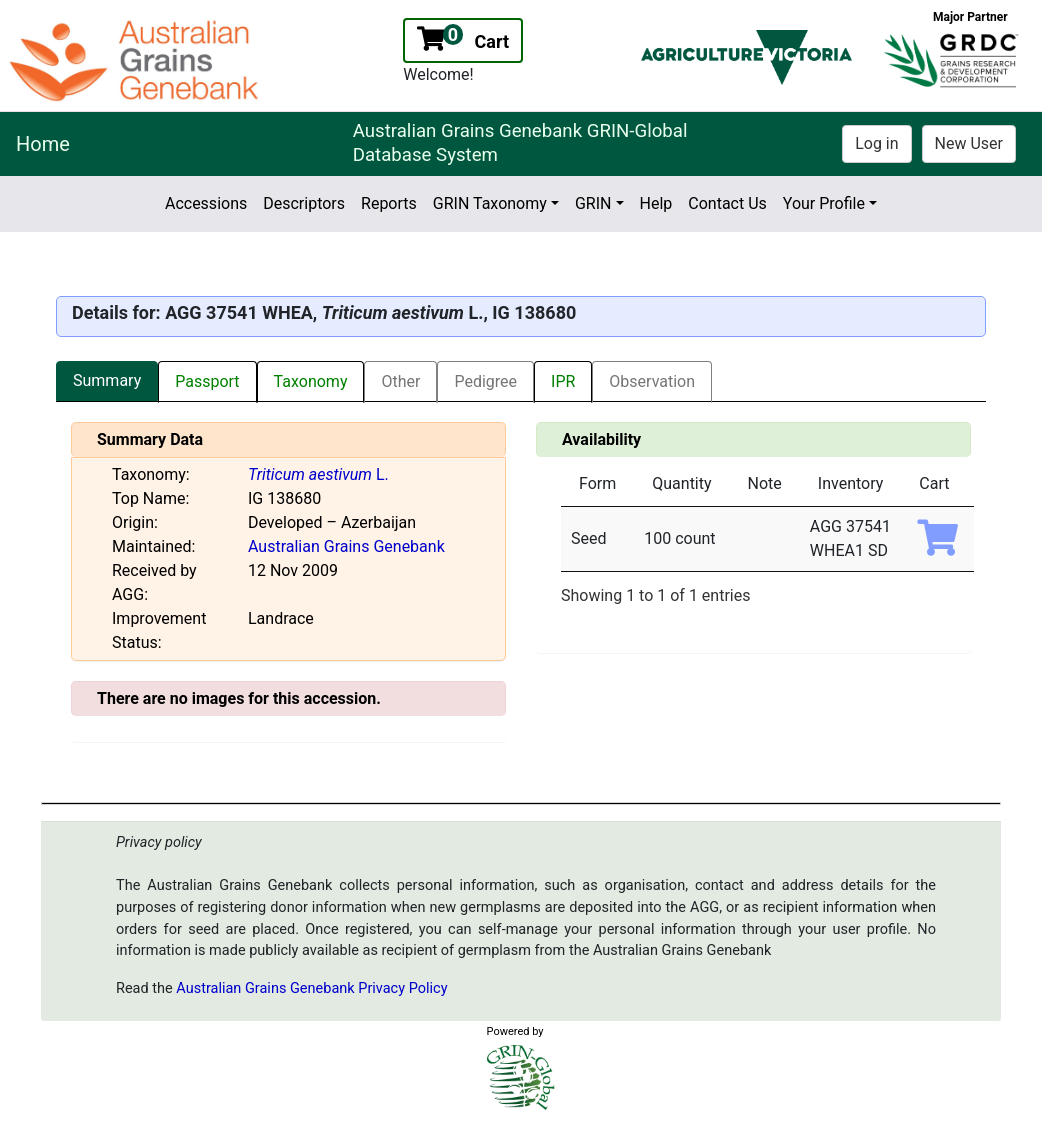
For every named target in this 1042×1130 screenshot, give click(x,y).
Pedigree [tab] (485, 381)
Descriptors (304, 203)
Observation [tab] (652, 381)
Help (656, 203)
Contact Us (727, 203)
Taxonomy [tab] (311, 381)
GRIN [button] (593, 203)
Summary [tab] (107, 380)
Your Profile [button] (824, 203)
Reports (389, 203)
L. (318, 474)
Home (43, 144)
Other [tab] (400, 381)
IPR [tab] (563, 381)
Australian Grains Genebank (346, 546)
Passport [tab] (207, 381)
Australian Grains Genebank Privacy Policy (311, 988)
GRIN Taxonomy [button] (490, 203)
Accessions (206, 203)
